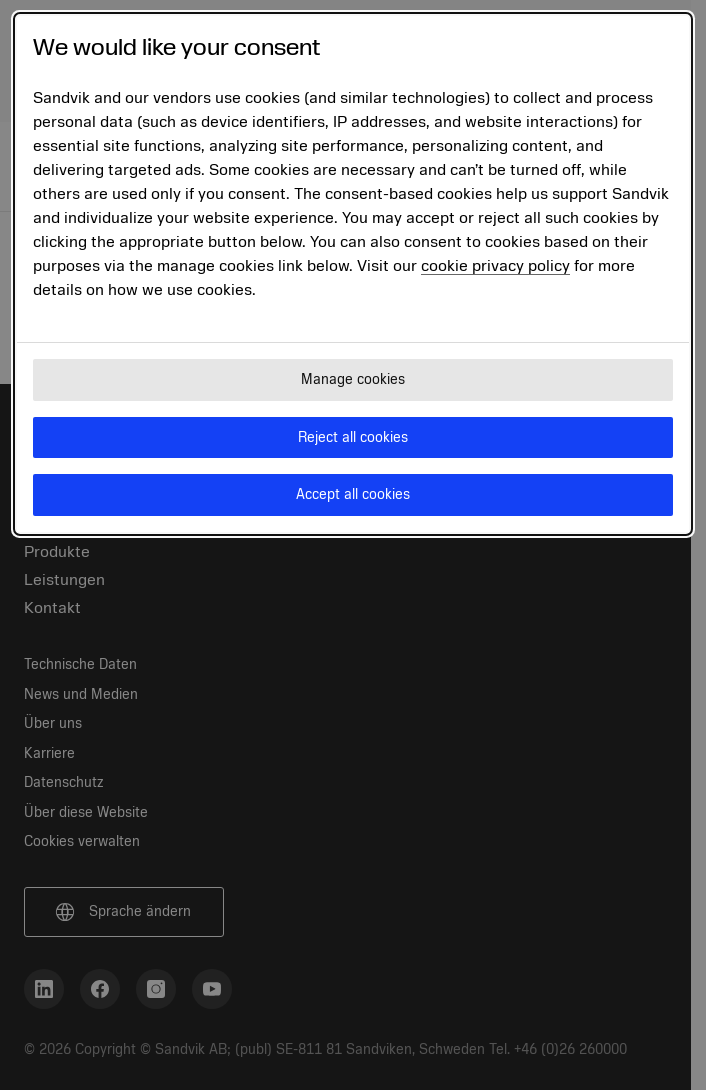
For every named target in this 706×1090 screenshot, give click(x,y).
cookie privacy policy (495, 266)
